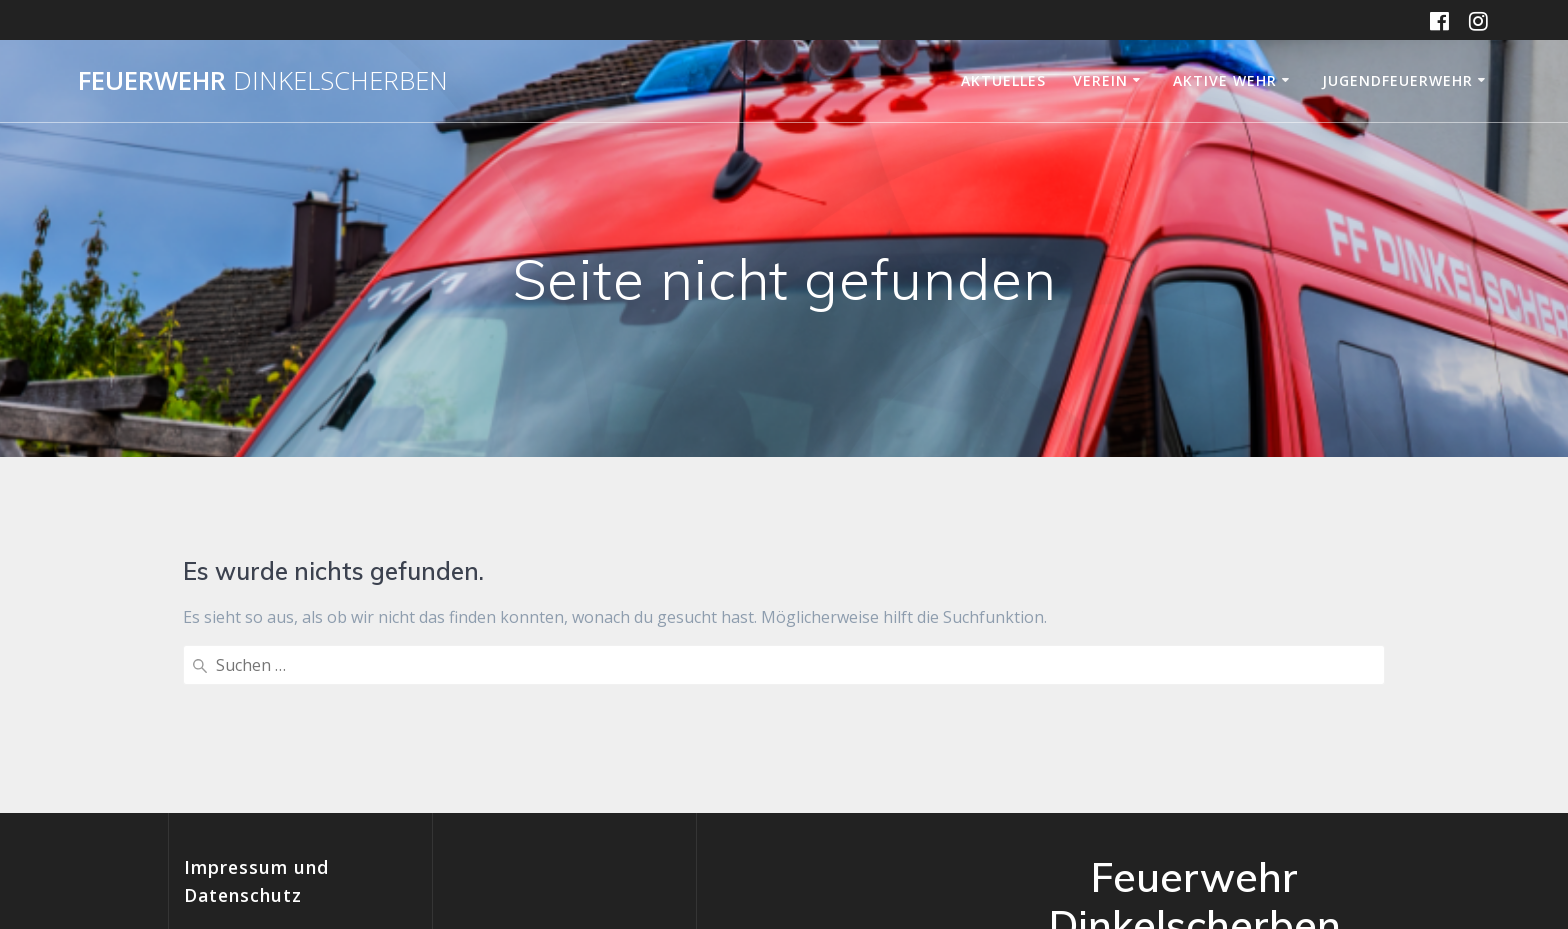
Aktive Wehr (1225, 80)
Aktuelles (1003, 80)
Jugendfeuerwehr (1397, 80)
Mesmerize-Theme (1227, 838)
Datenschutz (231, 798)
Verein (1100, 80)
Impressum (226, 774)
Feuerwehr (263, 81)
